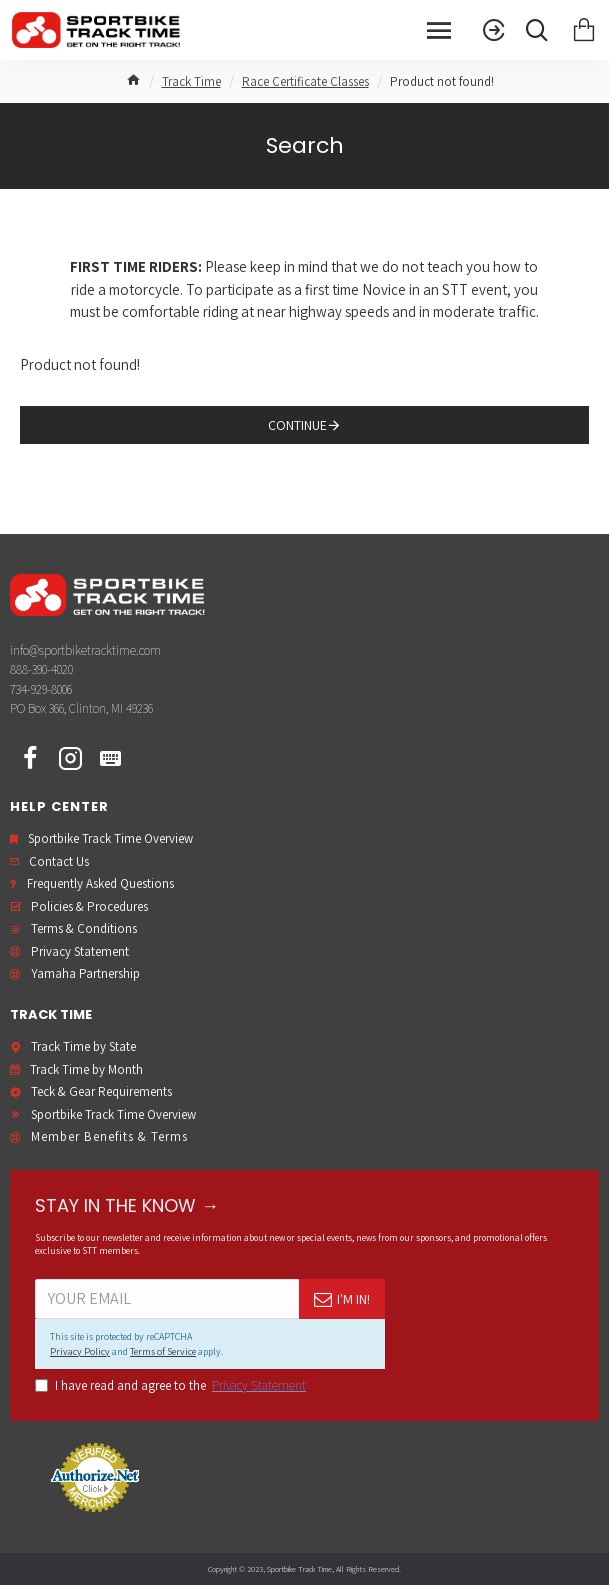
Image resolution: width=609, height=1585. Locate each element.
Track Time (191, 81)
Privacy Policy (80, 1351)
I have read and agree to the (172, 1386)
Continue (297, 425)
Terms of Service (163, 1351)
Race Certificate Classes (305, 81)
